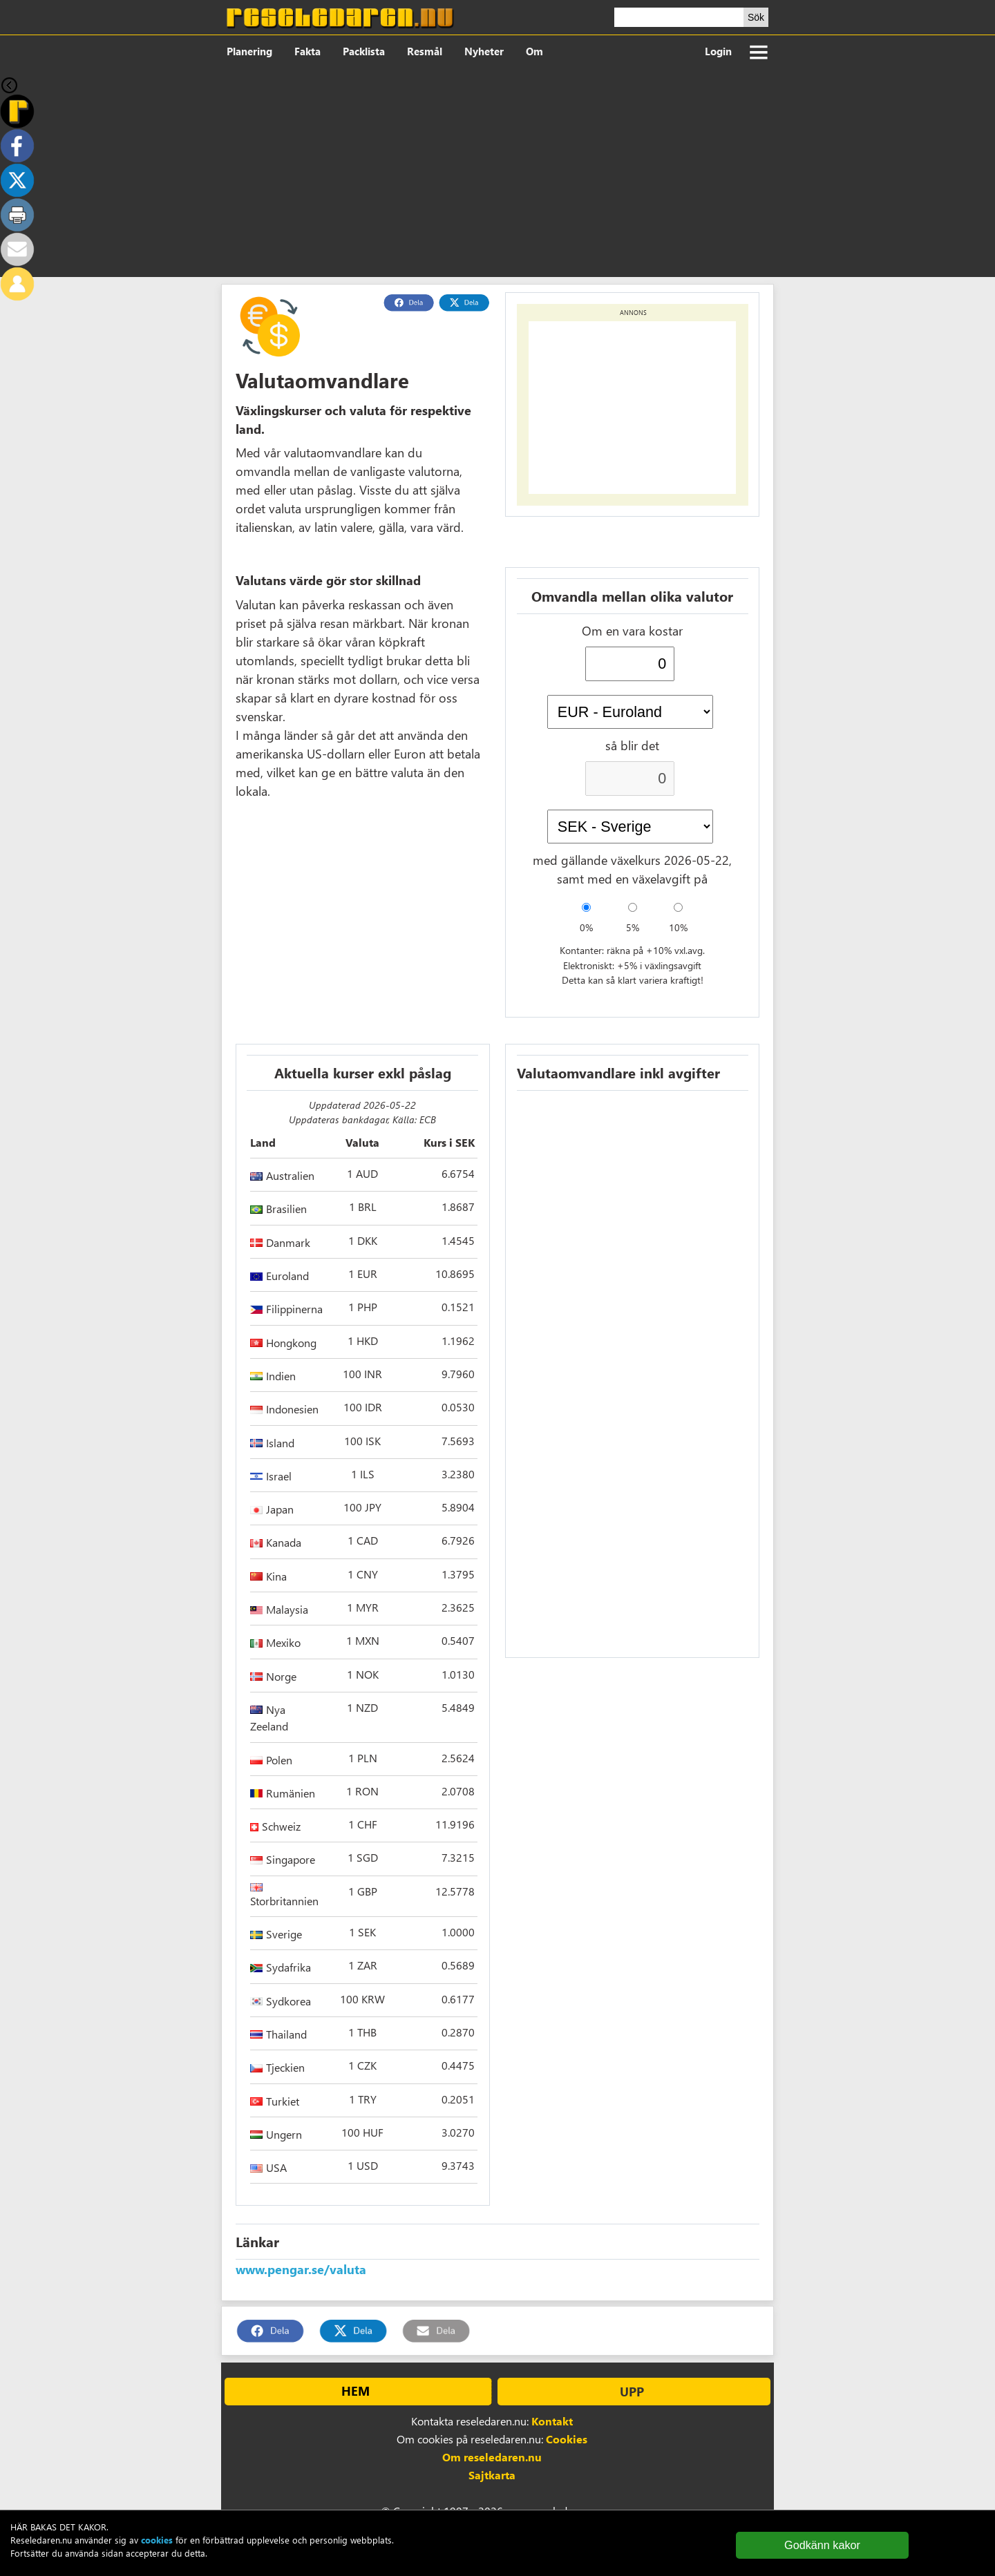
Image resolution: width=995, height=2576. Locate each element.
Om (534, 51)
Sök (756, 17)
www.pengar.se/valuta (301, 2269)
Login (718, 51)
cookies (157, 2540)
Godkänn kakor (822, 2545)
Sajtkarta (491, 2475)
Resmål (424, 51)
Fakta (307, 51)
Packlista (364, 51)
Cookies (566, 2439)
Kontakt (552, 2421)
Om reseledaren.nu (492, 2457)
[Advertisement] (497, 173)
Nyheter (484, 51)
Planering (249, 51)
